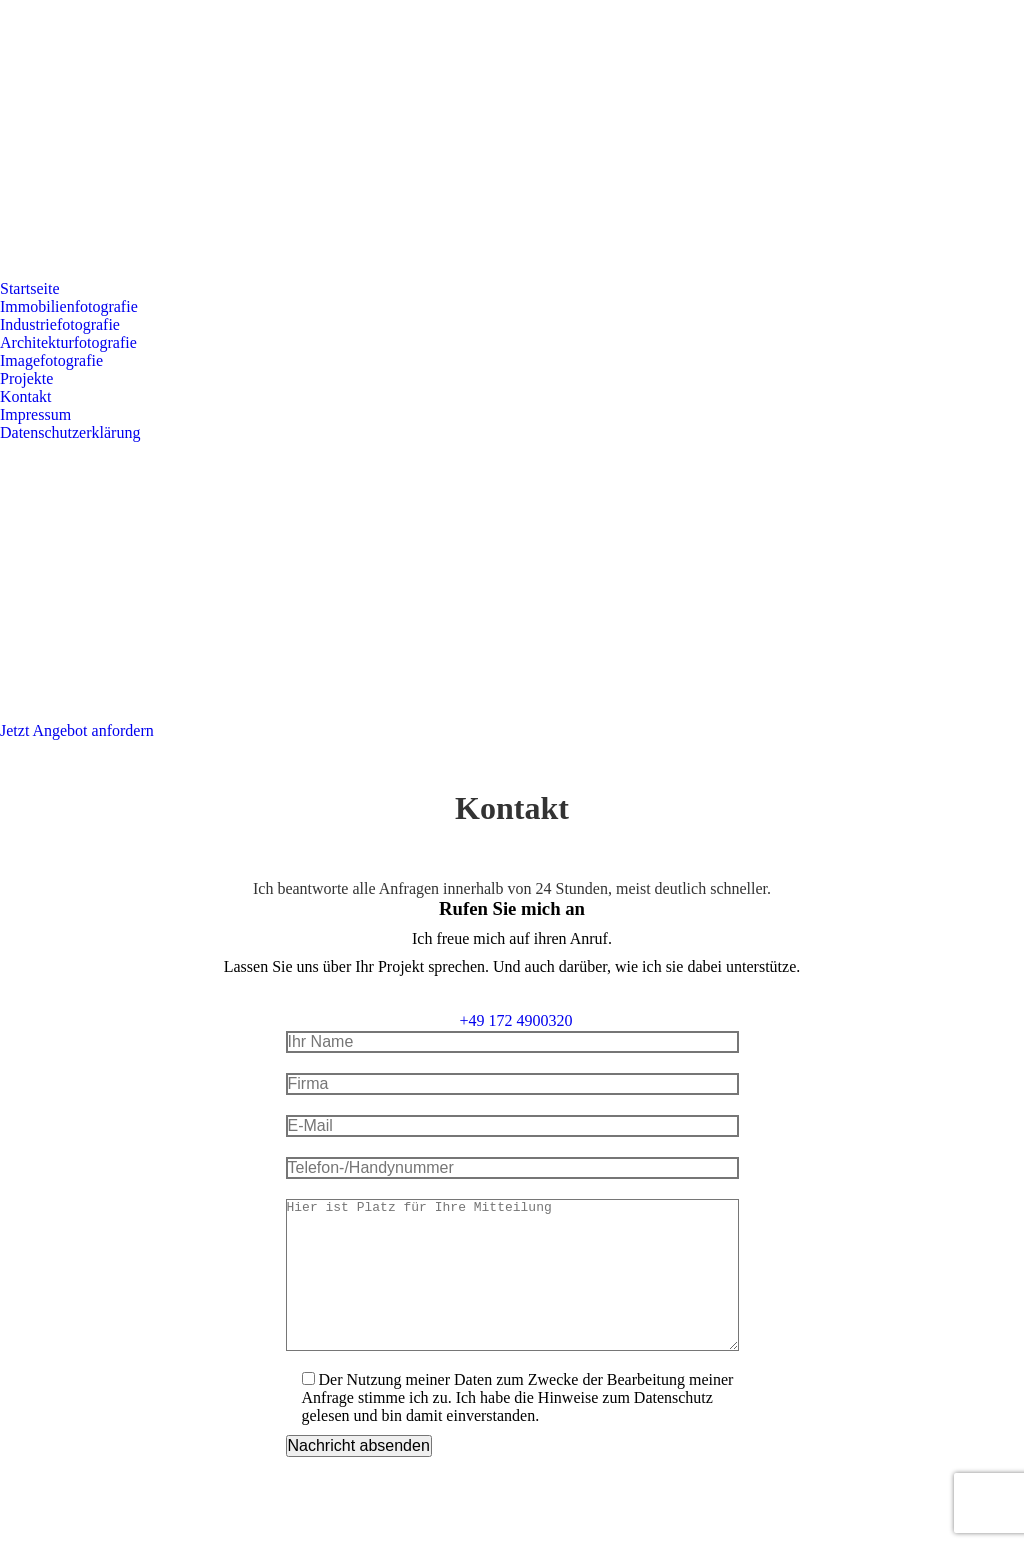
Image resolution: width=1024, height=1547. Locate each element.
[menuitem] (30, 289)
